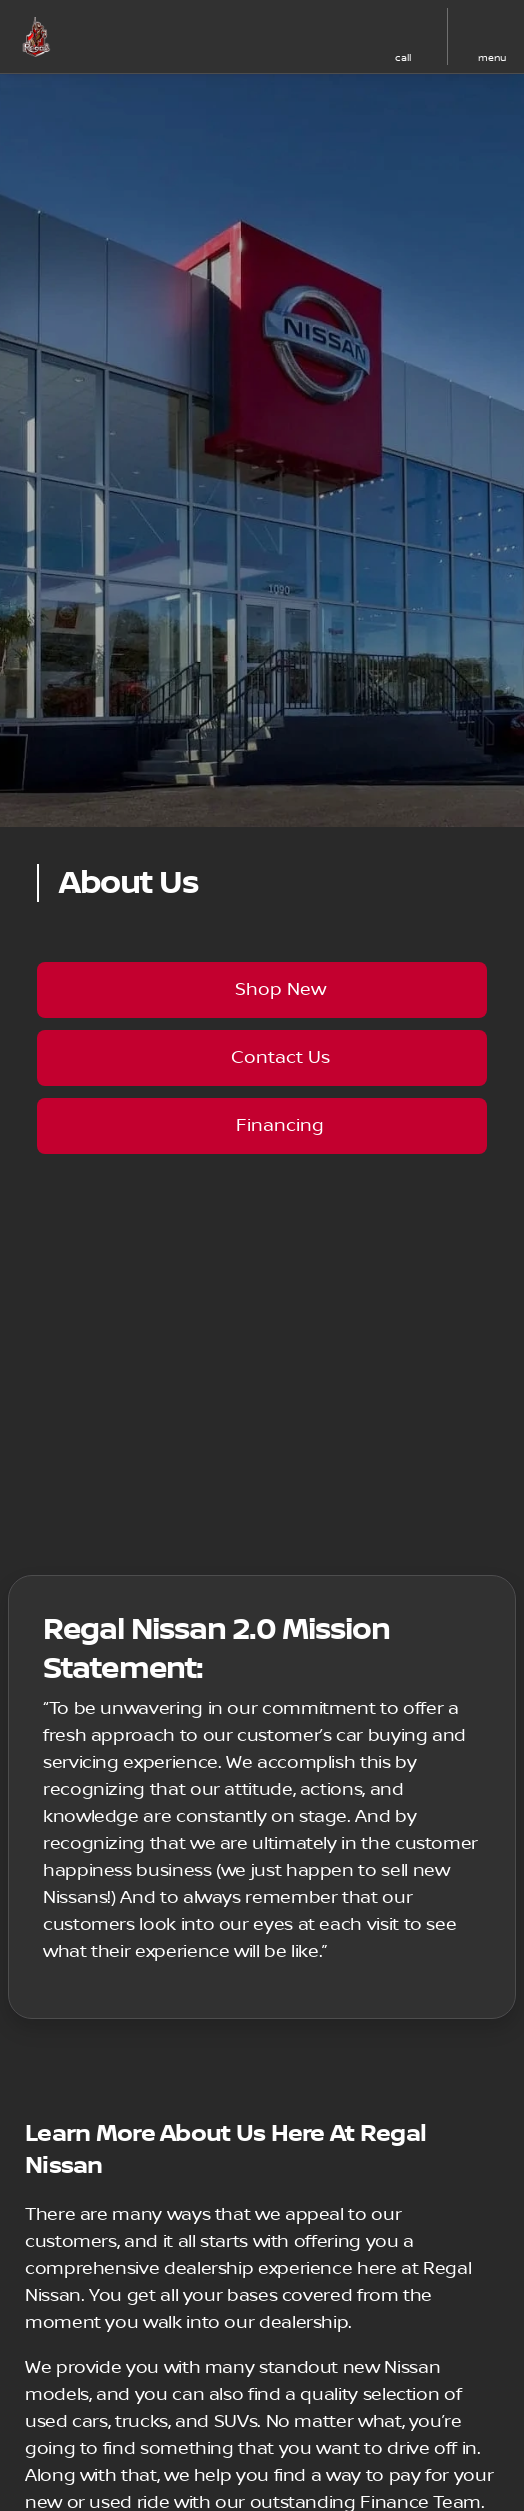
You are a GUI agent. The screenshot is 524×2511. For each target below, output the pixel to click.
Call (403, 57)
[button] (275, 37)
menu (492, 57)
